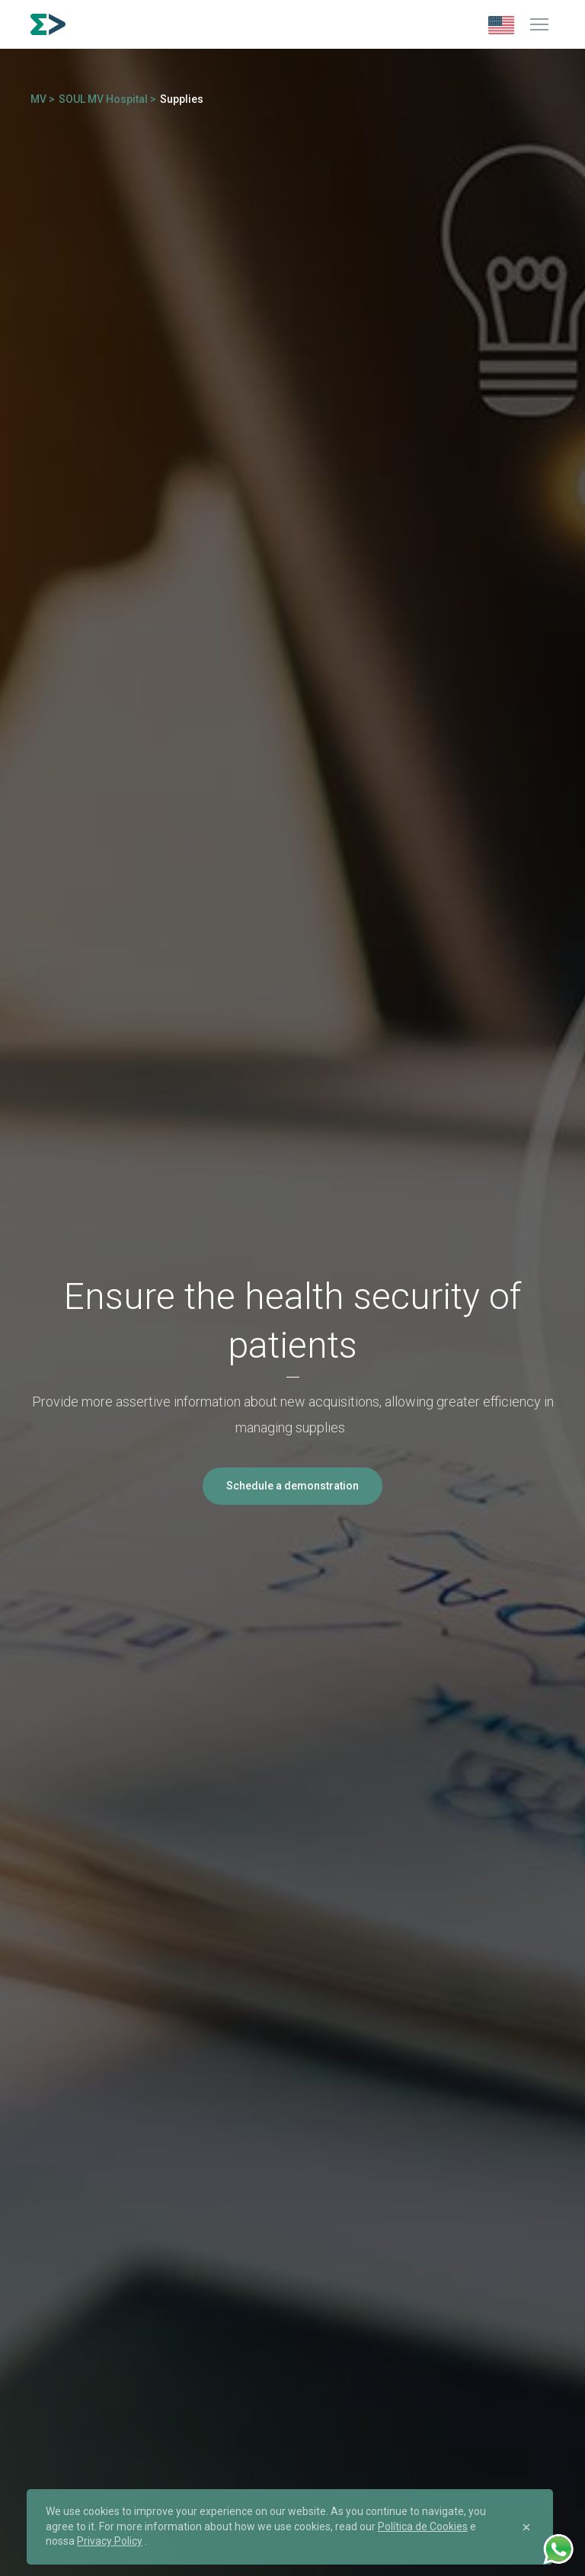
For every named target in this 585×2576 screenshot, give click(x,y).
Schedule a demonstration (292, 1486)
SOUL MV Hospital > (107, 99)
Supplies (181, 99)
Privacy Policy (109, 2541)
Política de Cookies (423, 2526)
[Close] (526, 2527)
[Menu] (539, 24)
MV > (42, 99)
